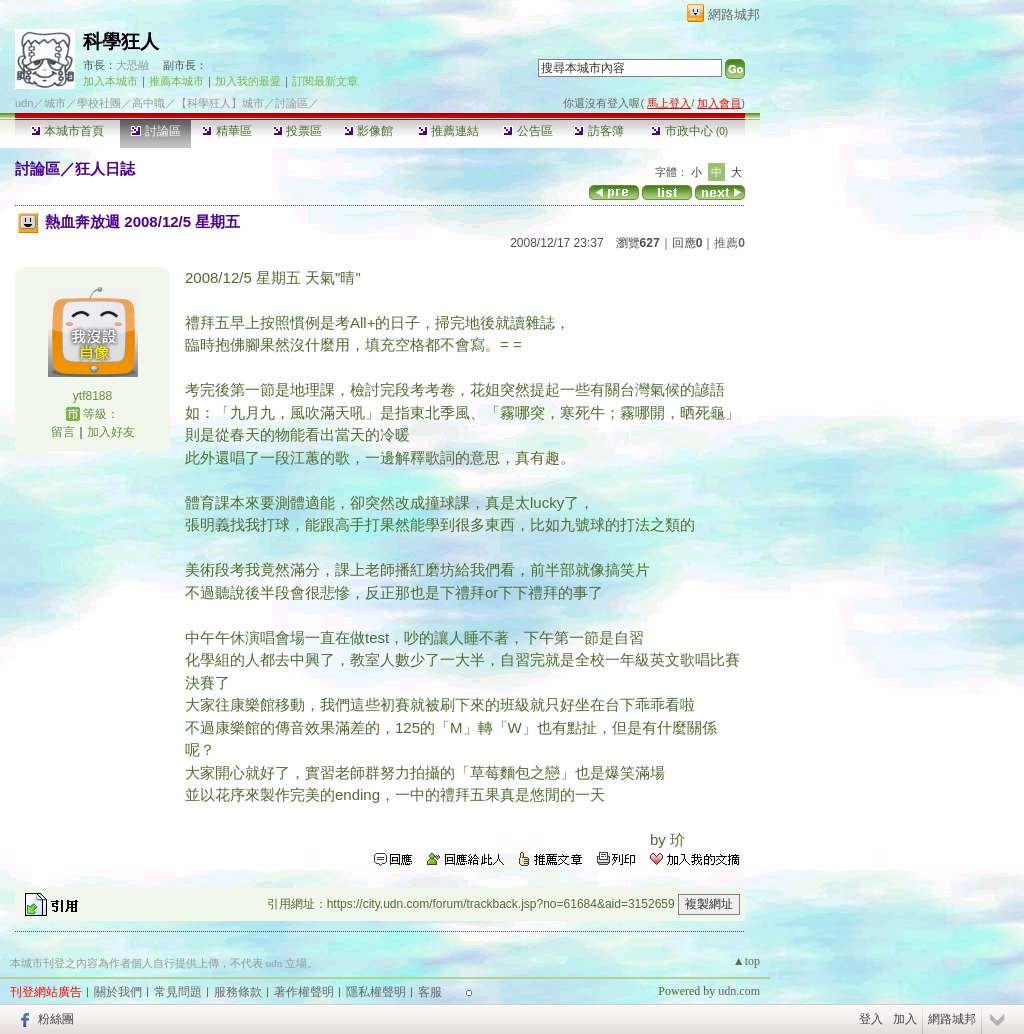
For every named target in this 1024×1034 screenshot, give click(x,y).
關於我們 (118, 992)
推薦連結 (448, 131)
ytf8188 (92, 396)
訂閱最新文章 (325, 81)
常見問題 (178, 992)
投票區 (297, 131)
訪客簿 (598, 131)
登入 (871, 1019)
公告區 (527, 131)
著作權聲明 (304, 992)
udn (24, 103)
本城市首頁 (67, 131)
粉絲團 (56, 1019)
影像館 (368, 131)
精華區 (226, 131)
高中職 (148, 103)
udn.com (739, 991)
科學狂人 (121, 41)
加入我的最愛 (248, 81)
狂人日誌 (105, 168)
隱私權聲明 (376, 992)
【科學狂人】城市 (220, 103)
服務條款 (238, 992)
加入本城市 (110, 81)
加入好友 (111, 432)
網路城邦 (734, 14)
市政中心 (689, 131)
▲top (746, 961)
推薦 (729, 243)
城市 (55, 103)
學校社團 (99, 103)
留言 (63, 432)
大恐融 (132, 65)
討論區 (155, 131)
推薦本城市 (176, 81)
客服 (430, 992)
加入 (905, 1019)
